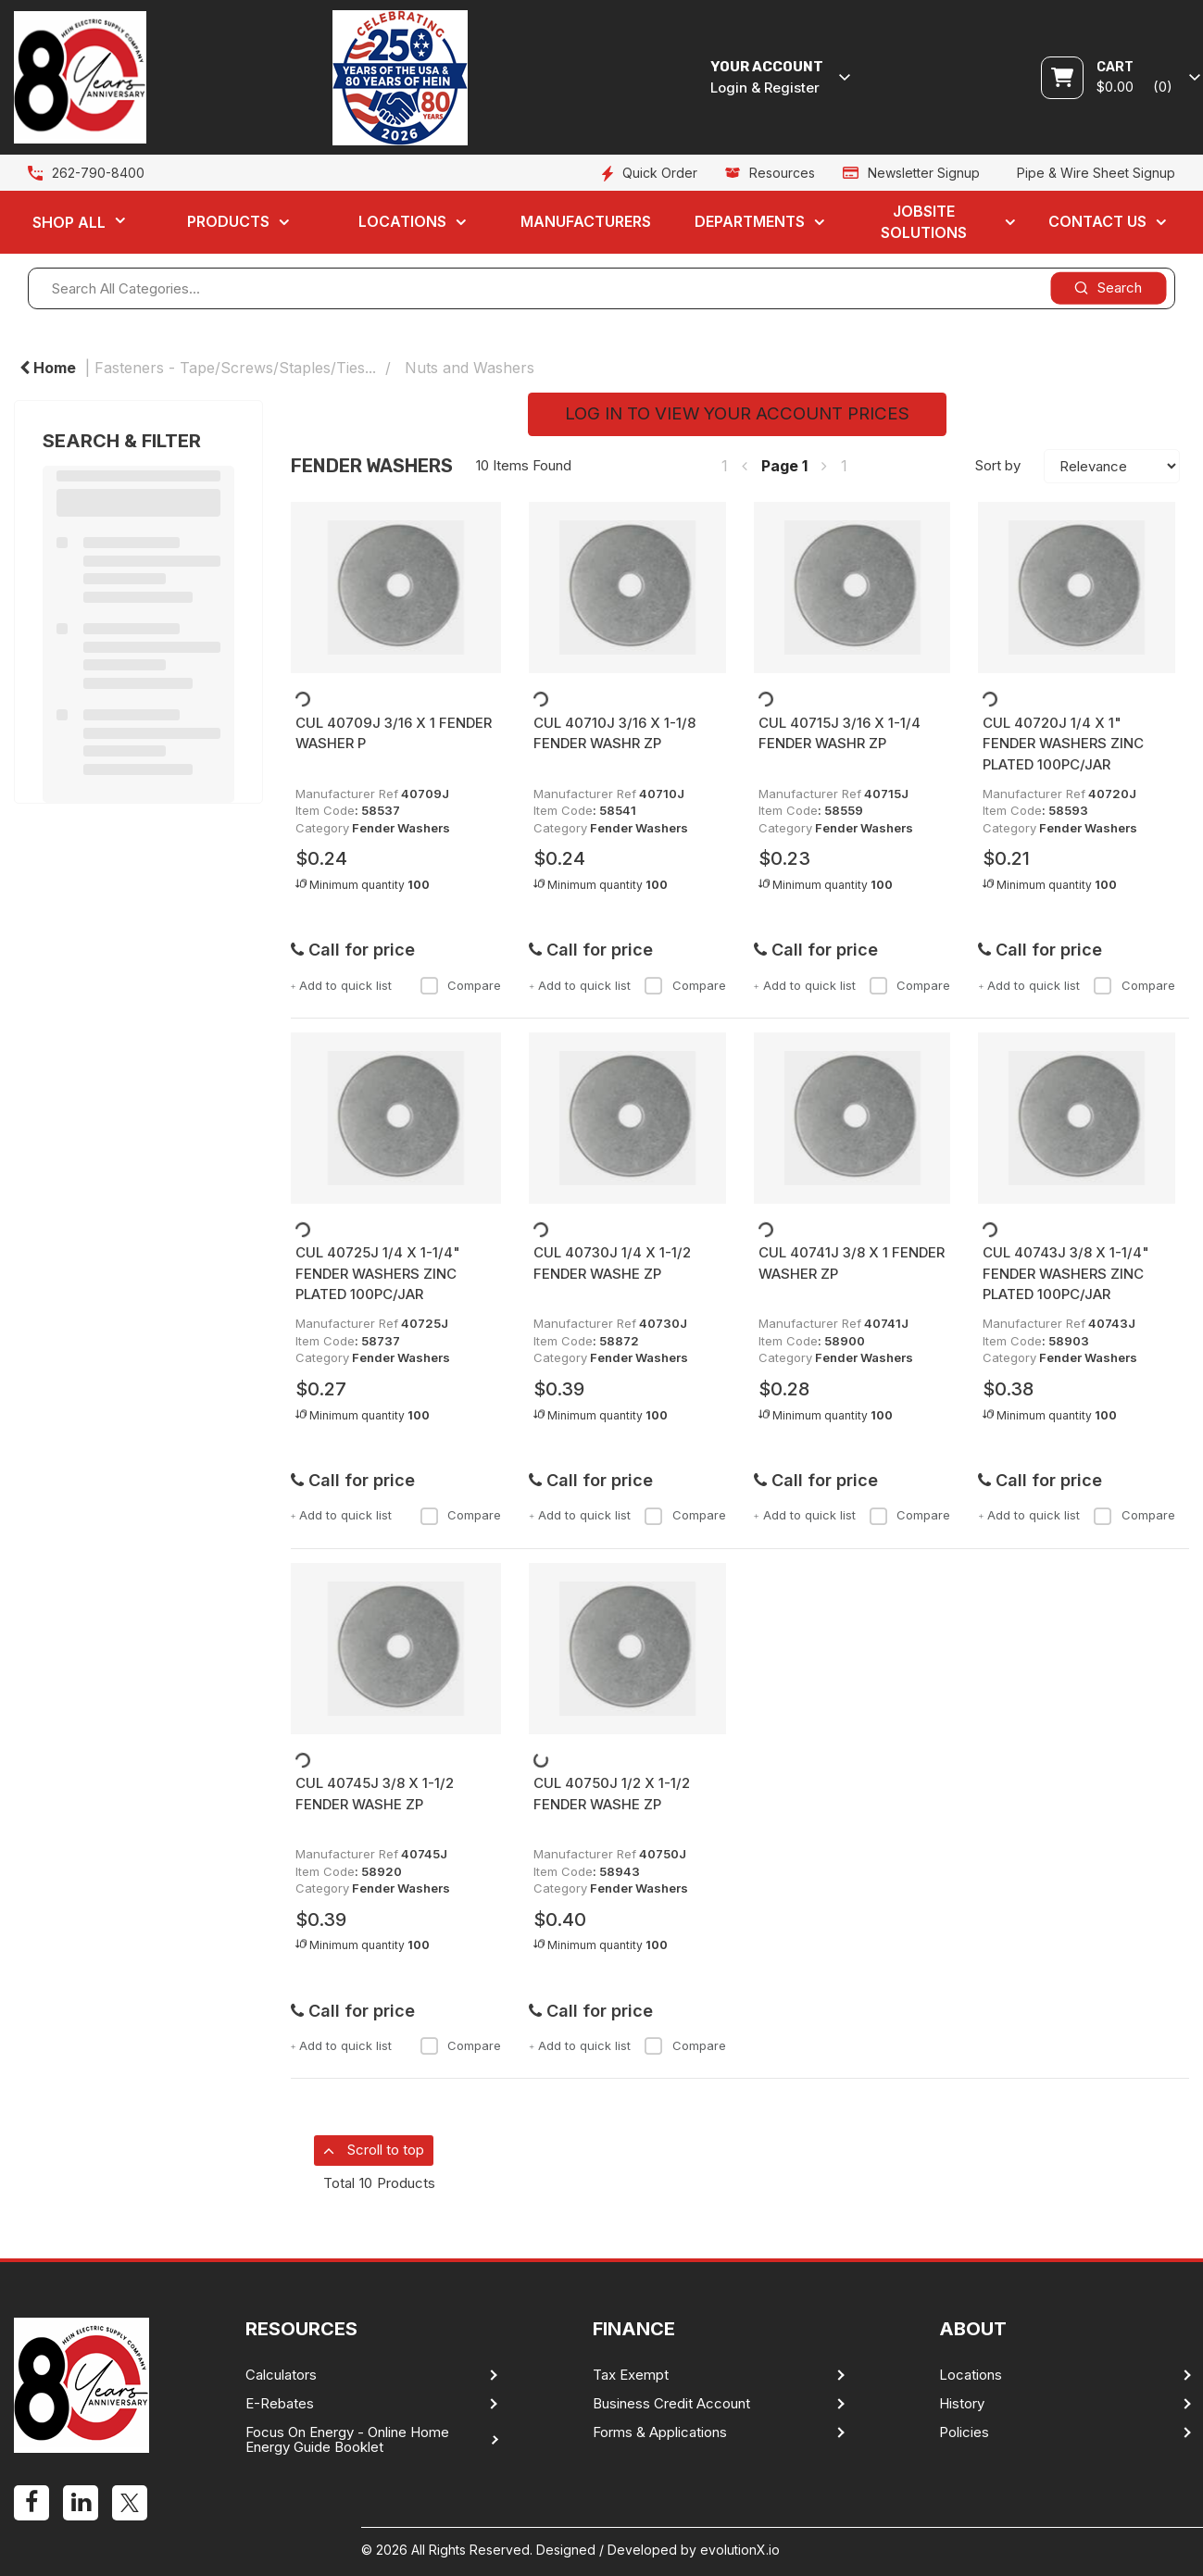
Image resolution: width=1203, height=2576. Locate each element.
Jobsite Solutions (924, 222)
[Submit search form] (1108, 287)
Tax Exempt (631, 2375)
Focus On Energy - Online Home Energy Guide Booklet (347, 2440)
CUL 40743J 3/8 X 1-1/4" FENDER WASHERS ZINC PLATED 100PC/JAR (1066, 1273)
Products (228, 221)
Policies (964, 2432)
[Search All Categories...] (601, 288)
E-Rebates (279, 2403)
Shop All (69, 222)
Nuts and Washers (469, 367)
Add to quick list (342, 985)
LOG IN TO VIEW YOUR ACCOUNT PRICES (737, 413)
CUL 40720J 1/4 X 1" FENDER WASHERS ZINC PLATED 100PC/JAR (1063, 743)
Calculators (281, 2375)
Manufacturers (585, 221)
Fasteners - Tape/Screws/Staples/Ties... (235, 367)
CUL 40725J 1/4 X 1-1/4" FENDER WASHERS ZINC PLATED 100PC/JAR (377, 1273)
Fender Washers (401, 827)
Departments (750, 221)
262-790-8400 (98, 173)
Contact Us (1097, 221)
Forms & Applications (660, 2432)
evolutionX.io (740, 2549)
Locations (402, 221)
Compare (460, 985)
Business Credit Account (671, 2403)
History (961, 2403)
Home (47, 367)
